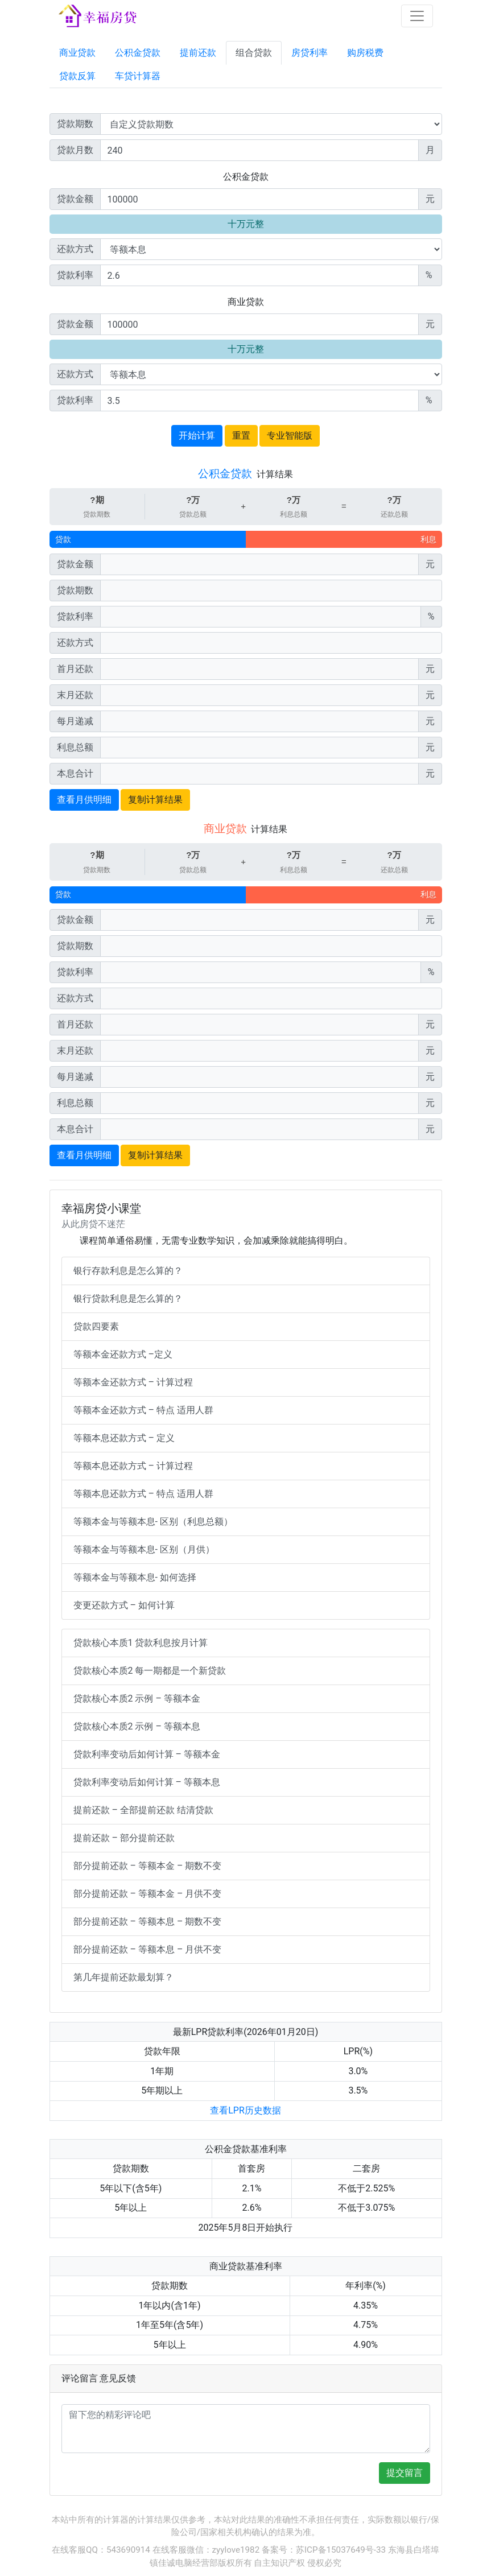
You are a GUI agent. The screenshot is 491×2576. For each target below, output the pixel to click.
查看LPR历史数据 (245, 2110)
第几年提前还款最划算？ (123, 1977)
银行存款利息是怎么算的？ (128, 1270)
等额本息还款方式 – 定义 (124, 1438)
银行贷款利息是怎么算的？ (128, 1298)
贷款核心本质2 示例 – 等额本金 (136, 1698)
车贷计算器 (137, 76)
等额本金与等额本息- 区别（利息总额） (153, 1521)
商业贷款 (77, 52)
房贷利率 (309, 52)
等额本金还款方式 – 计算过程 (133, 1382)
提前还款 (198, 52)
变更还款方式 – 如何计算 (124, 1605)
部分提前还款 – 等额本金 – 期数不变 (147, 1865)
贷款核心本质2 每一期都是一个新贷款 (149, 1670)
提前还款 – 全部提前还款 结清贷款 (143, 1810)
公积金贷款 (137, 52)
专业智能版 (289, 435)
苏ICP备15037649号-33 (341, 2550)
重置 (241, 435)
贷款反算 (77, 76)
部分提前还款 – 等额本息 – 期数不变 (147, 1921)
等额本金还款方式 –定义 (122, 1354)
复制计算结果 (155, 799)
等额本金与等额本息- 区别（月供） (143, 1549)
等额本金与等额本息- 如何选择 (134, 1577)
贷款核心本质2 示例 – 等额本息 (136, 1726)
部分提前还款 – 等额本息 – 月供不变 (147, 1949)
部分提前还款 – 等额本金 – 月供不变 (147, 1893)
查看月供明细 (84, 799)
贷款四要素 (96, 1326)
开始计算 (197, 435)
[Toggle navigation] (417, 16)
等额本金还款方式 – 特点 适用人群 (143, 1410)
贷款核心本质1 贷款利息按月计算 (140, 1642)
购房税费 (365, 52)
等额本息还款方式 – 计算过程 (133, 1465)
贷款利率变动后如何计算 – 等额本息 (146, 1782)
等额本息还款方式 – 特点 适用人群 (143, 1493)
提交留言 (404, 2472)
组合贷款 (254, 52)
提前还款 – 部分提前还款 (124, 1837)
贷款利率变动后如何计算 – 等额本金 (146, 1754)
